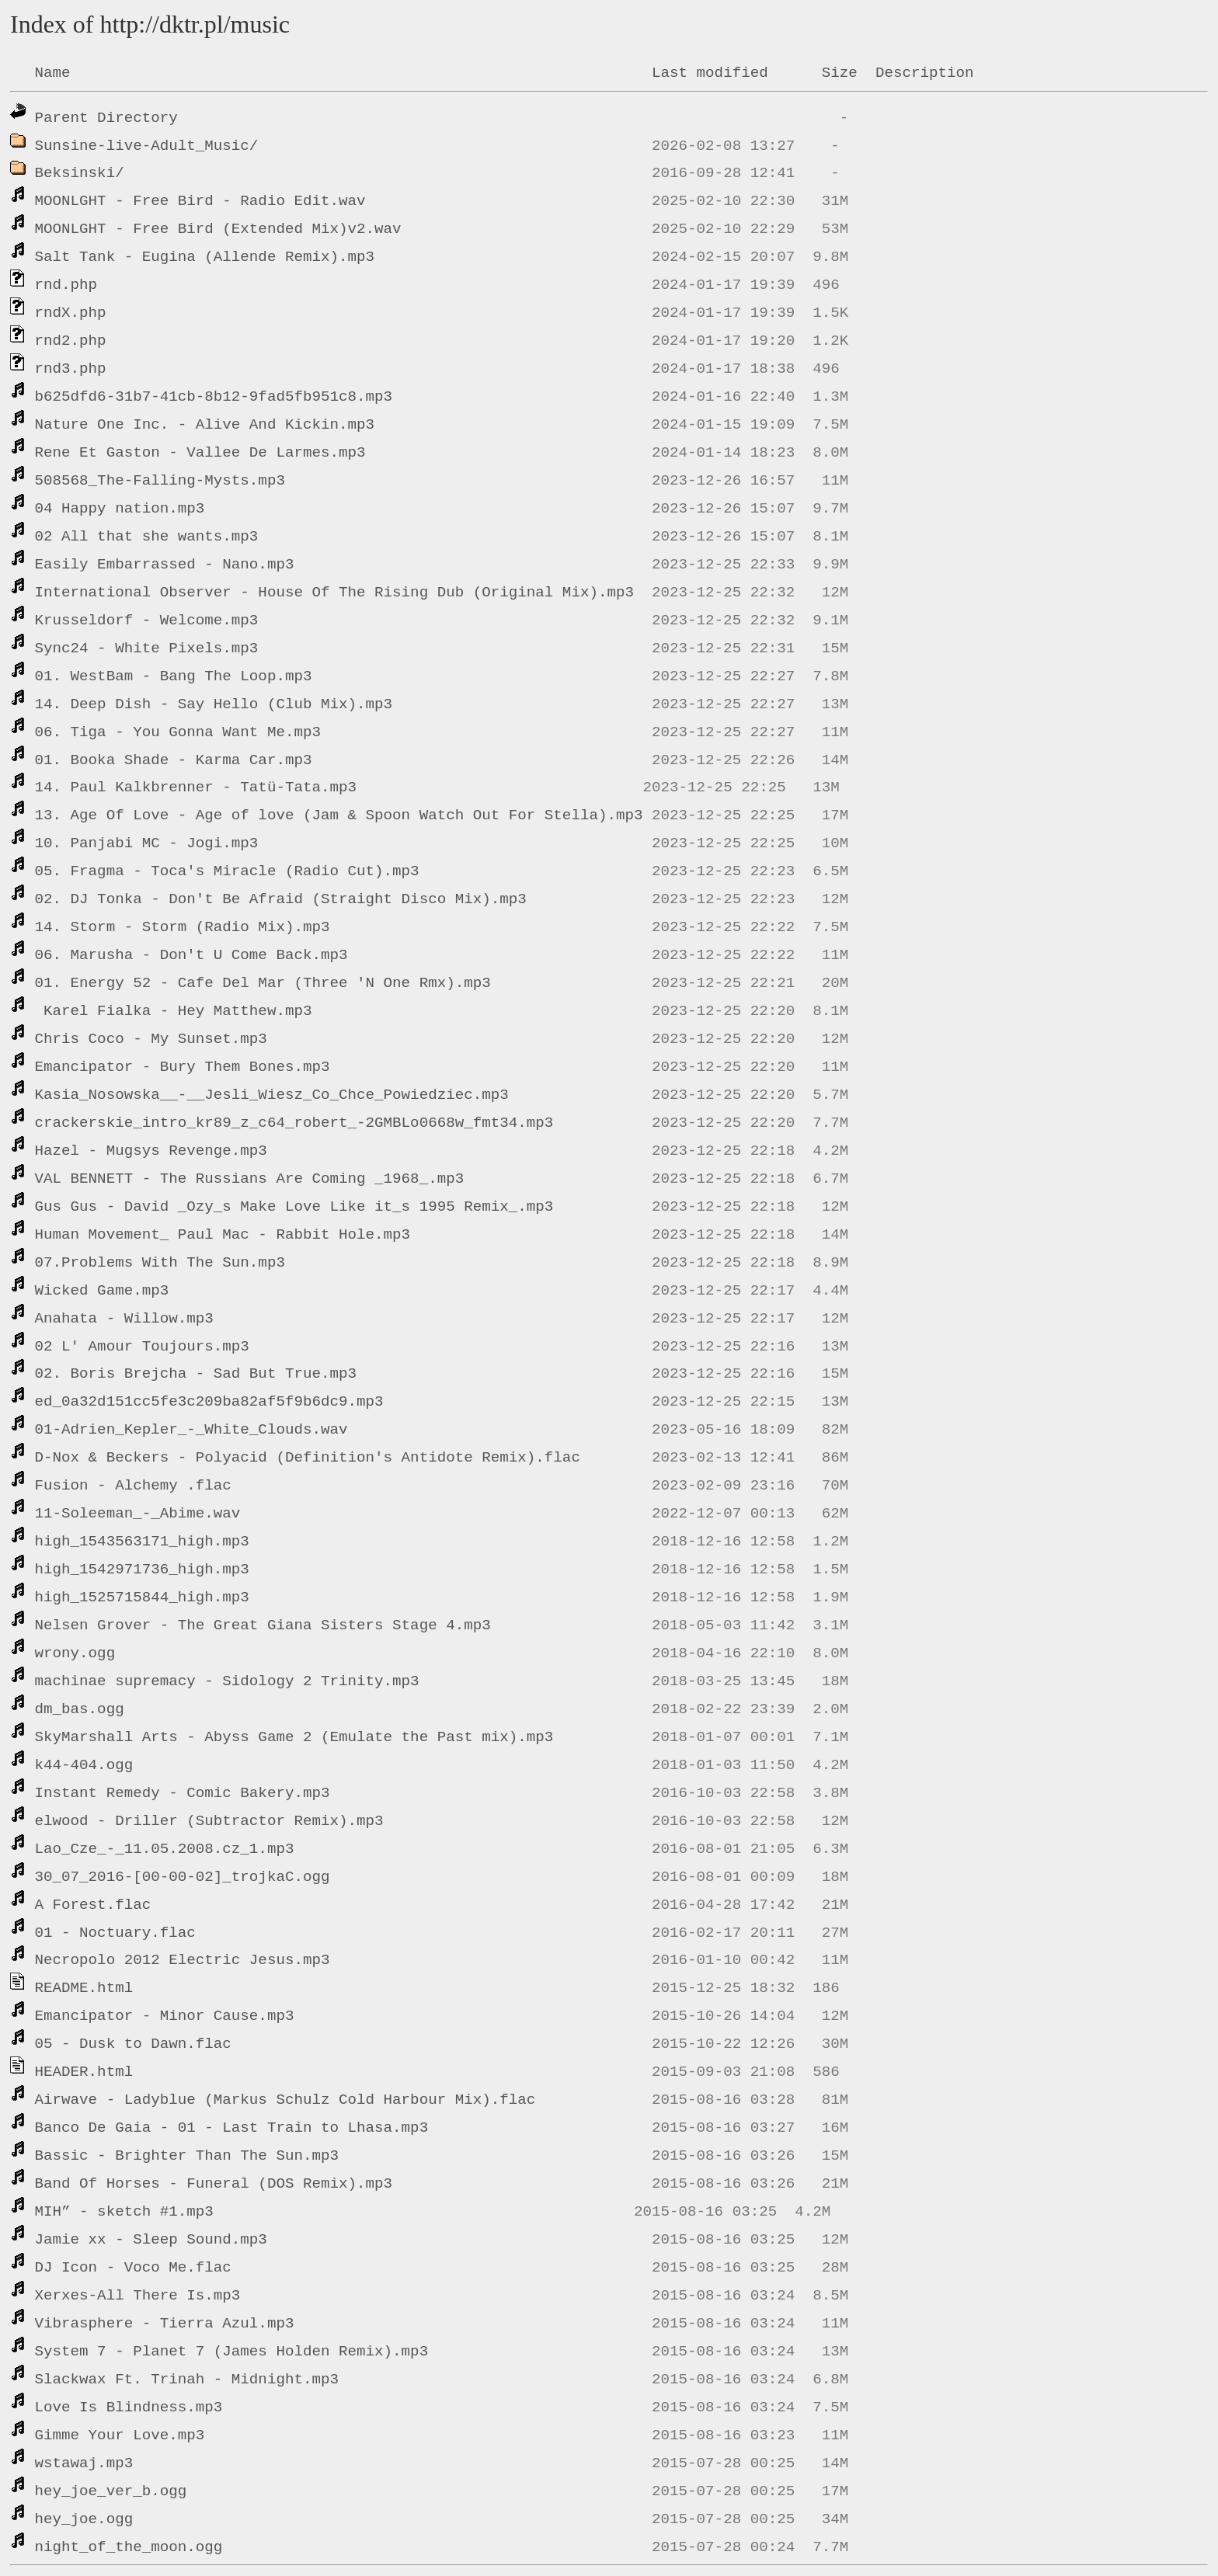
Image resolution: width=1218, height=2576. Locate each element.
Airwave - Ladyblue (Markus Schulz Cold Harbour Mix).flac (285, 2099)
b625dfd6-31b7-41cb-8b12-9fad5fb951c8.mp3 (214, 396)
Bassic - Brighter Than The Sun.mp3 (187, 2155)
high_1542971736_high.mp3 (142, 1569)
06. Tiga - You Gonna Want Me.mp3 (178, 732)
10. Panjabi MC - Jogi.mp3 (147, 843)
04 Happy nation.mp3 (120, 508)
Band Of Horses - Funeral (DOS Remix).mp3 (214, 2183)
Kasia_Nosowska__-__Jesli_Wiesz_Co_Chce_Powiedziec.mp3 (272, 1095)
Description (924, 73)
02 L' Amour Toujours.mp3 (142, 1346)
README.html (84, 1988)
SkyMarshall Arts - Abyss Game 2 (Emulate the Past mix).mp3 (294, 1737)
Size (840, 73)
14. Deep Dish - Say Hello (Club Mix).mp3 (214, 704)
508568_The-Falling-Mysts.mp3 (160, 480)
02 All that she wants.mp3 (147, 536)
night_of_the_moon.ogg (129, 2547)
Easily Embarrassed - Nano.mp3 (164, 564)
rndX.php (70, 313)
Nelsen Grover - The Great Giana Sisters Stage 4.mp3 (263, 1625)
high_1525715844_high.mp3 (142, 1597)
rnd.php (66, 285)
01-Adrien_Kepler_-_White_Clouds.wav (191, 1429)
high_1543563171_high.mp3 (142, 1541)
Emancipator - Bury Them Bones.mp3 (182, 1067)
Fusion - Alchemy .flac (133, 1485)
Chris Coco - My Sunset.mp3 (151, 1039)
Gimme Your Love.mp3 (120, 2435)
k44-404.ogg (84, 1765)
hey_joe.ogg (84, 2519)
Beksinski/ (79, 173)
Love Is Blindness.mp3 (129, 2407)
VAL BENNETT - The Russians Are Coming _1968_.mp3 (250, 1178)
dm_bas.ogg (79, 1709)
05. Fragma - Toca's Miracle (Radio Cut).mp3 (227, 871)
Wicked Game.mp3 (102, 1290)
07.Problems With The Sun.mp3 (160, 1262)
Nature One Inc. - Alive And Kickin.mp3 (205, 424)
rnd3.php (70, 368)
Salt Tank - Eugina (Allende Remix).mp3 (205, 257)
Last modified (710, 73)
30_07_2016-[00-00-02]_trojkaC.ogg (182, 1877)
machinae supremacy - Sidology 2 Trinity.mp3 (227, 1681)
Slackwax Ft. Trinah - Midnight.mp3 (187, 2379)
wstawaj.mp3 (84, 2463)
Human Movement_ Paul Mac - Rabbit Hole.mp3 (223, 1234)
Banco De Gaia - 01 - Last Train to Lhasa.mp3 (232, 2127)
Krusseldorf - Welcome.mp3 (147, 620)
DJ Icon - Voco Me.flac (133, 2267)
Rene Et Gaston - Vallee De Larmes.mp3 (200, 452)
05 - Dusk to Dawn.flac (133, 2044)
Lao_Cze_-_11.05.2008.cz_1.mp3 (164, 1849)
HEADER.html (84, 2072)
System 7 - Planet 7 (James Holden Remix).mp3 (232, 2351)
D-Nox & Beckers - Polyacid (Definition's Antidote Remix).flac (307, 1457)
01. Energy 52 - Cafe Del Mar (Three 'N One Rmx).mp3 (263, 983)
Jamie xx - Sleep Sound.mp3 (151, 2239)
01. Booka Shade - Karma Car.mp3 (173, 760)
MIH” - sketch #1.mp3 (124, 2211)
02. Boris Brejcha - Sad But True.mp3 (196, 1373)
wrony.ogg (75, 1653)
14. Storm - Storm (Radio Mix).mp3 (182, 927)
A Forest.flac (93, 1905)
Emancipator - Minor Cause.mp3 (164, 2016)
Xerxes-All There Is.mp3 (138, 2295)
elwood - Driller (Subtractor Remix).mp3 (209, 1821)
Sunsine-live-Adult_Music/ (147, 146)
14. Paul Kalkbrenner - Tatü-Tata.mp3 (196, 787)
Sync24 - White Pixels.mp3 (147, 648)
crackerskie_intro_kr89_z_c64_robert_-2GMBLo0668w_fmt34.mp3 (294, 1123)
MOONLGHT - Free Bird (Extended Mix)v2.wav (218, 229)
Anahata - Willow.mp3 (124, 1318)
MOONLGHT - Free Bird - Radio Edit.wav (200, 201)
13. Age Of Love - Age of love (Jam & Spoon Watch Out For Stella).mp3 (339, 815)
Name (53, 73)
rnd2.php (70, 340)
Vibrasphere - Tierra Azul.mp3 (164, 2323)
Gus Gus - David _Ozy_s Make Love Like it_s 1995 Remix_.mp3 (294, 1206)
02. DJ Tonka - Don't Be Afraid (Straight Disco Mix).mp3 (281, 899)
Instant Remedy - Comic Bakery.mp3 (182, 1793)
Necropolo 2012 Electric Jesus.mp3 (182, 1960)
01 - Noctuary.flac (115, 1933)
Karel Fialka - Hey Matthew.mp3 (173, 1011)
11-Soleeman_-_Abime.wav (138, 1513)
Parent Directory (106, 118)
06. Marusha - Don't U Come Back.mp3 (191, 955)
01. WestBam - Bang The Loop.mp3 (173, 676)
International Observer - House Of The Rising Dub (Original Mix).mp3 (334, 592)
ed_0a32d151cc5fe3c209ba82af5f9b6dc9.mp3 (209, 1401)
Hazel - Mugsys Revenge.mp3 (151, 1150)
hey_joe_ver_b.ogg (111, 2491)
